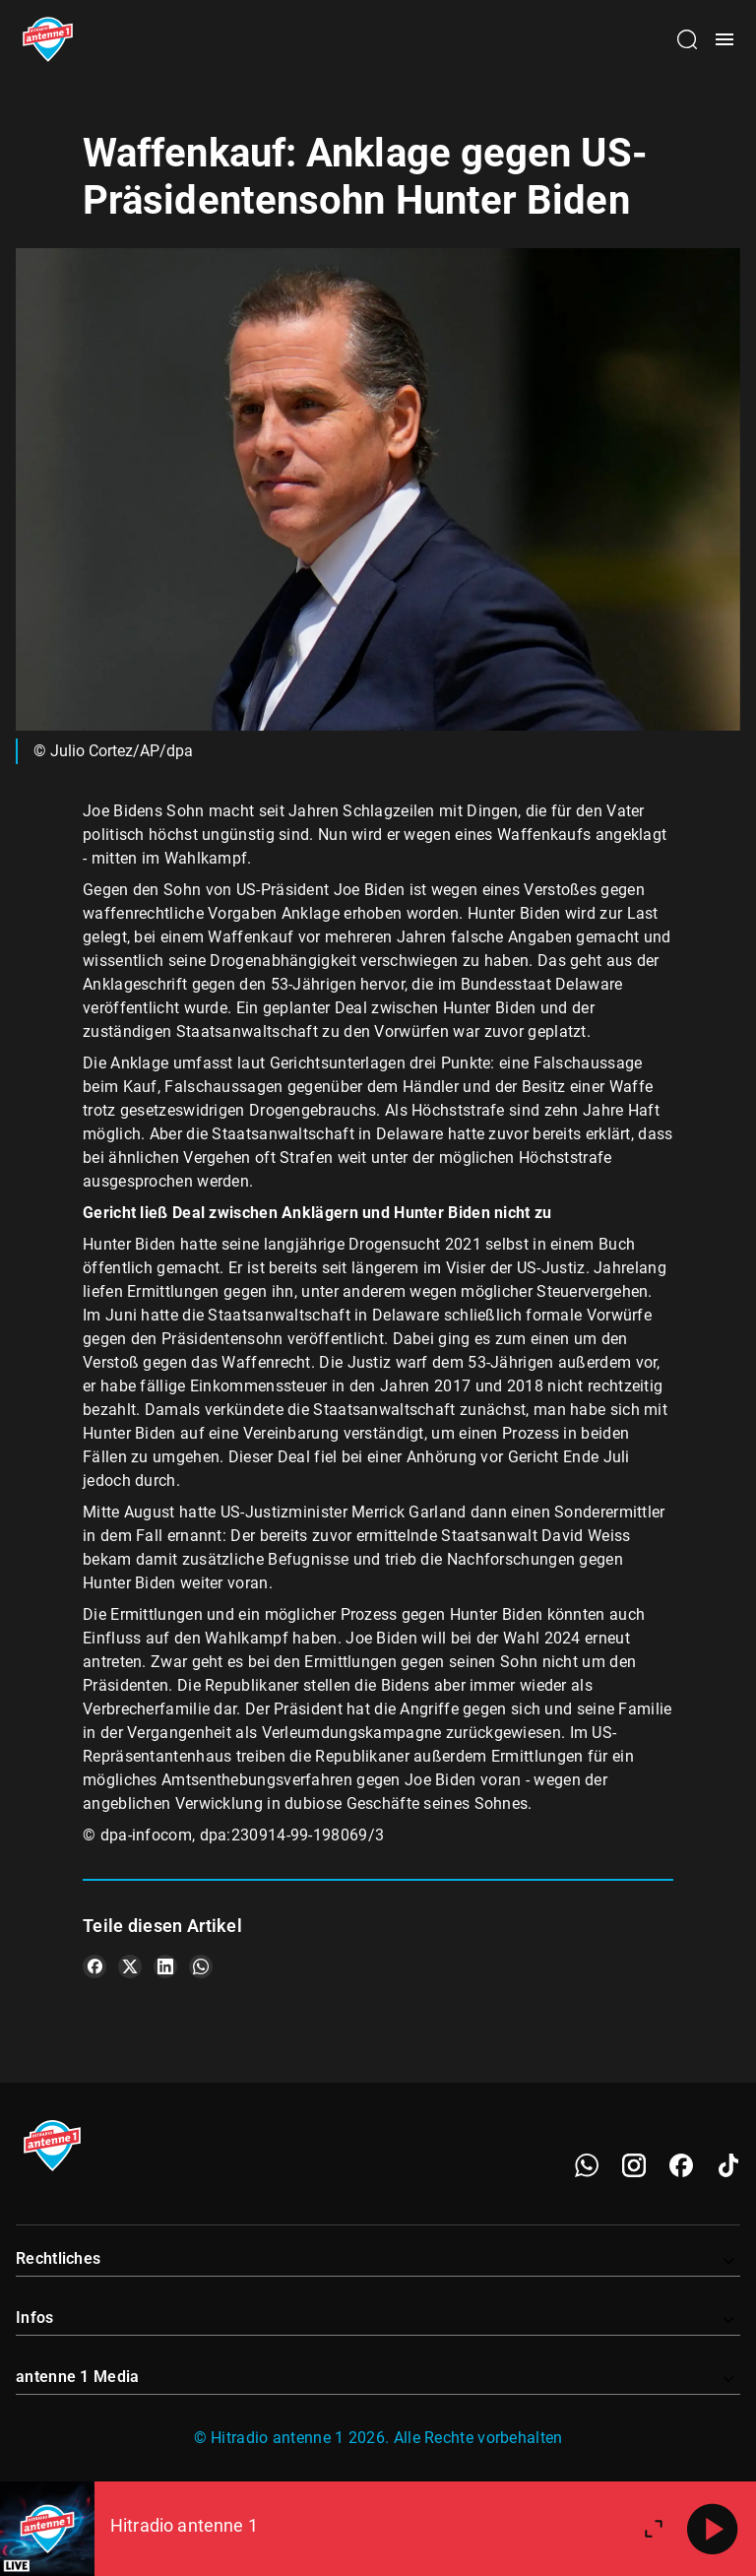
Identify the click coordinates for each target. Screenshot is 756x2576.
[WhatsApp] (586, 2165)
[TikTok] (728, 2165)
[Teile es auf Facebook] (94, 1966)
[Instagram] (634, 2165)
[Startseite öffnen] (48, 39)
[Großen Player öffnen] (653, 2528)
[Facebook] (681, 2165)
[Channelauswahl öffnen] (687, 39)
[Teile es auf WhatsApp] (201, 1966)
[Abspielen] (712, 2528)
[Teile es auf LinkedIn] (165, 1966)
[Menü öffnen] (724, 39)
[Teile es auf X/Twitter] (130, 1966)
